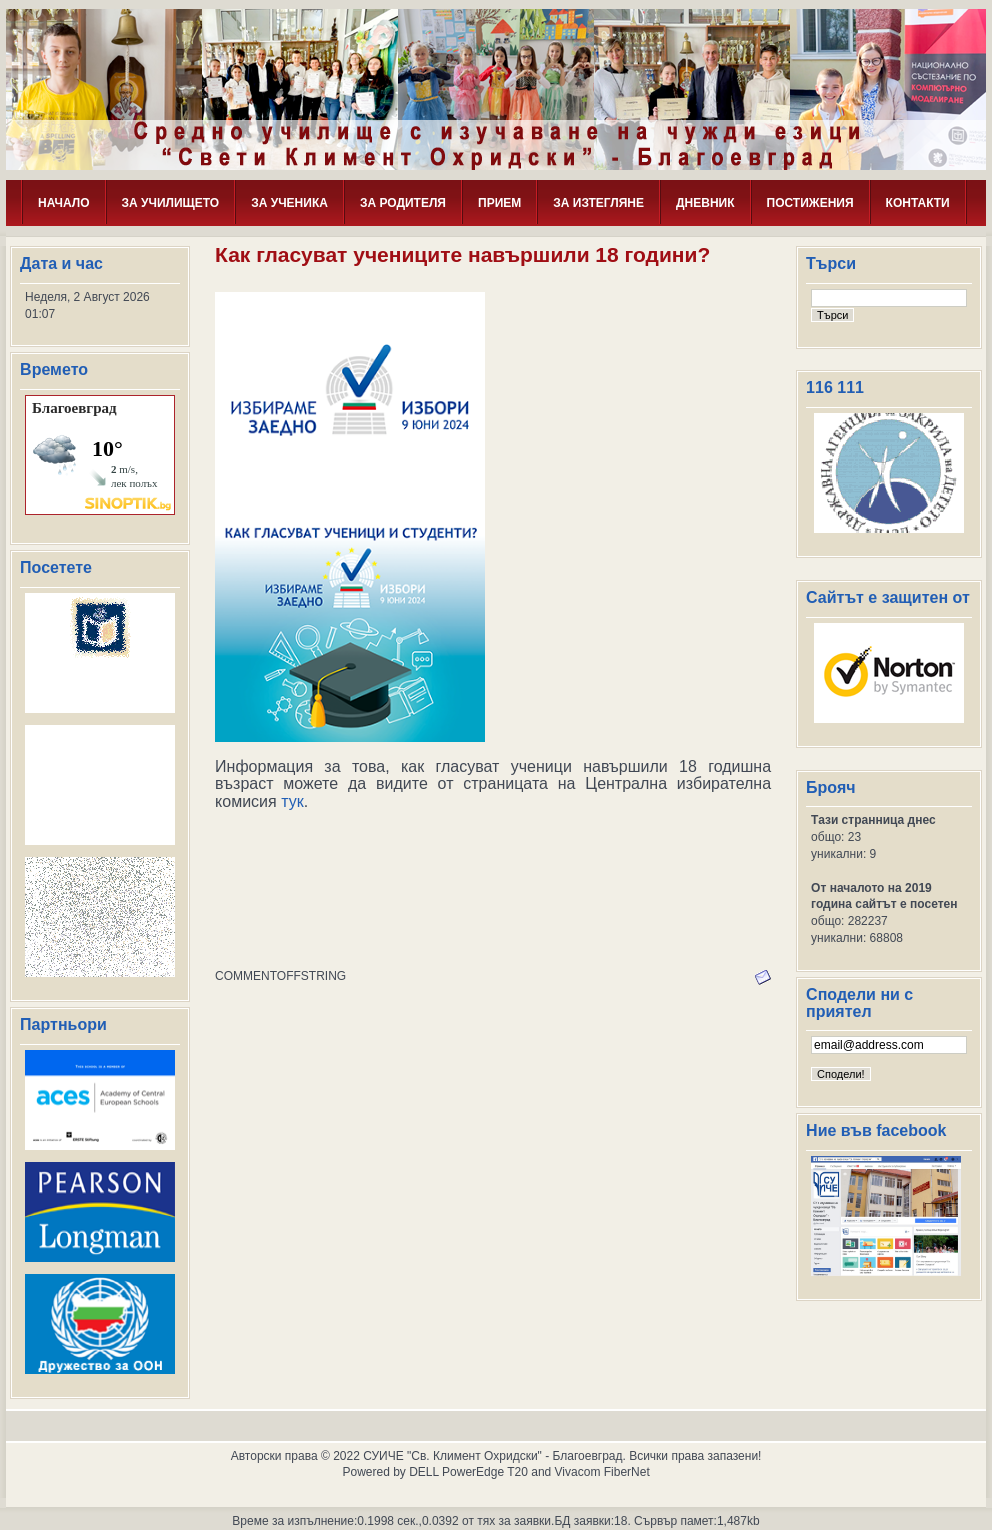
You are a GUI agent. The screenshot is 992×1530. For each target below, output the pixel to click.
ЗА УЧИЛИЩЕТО (171, 203)
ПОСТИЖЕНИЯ (810, 203)
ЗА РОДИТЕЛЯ (403, 203)
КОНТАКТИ (918, 203)
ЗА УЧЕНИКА (289, 203)
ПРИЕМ (499, 203)
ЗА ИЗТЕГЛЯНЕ (598, 203)
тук (292, 801)
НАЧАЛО (63, 203)
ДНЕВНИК (705, 203)
